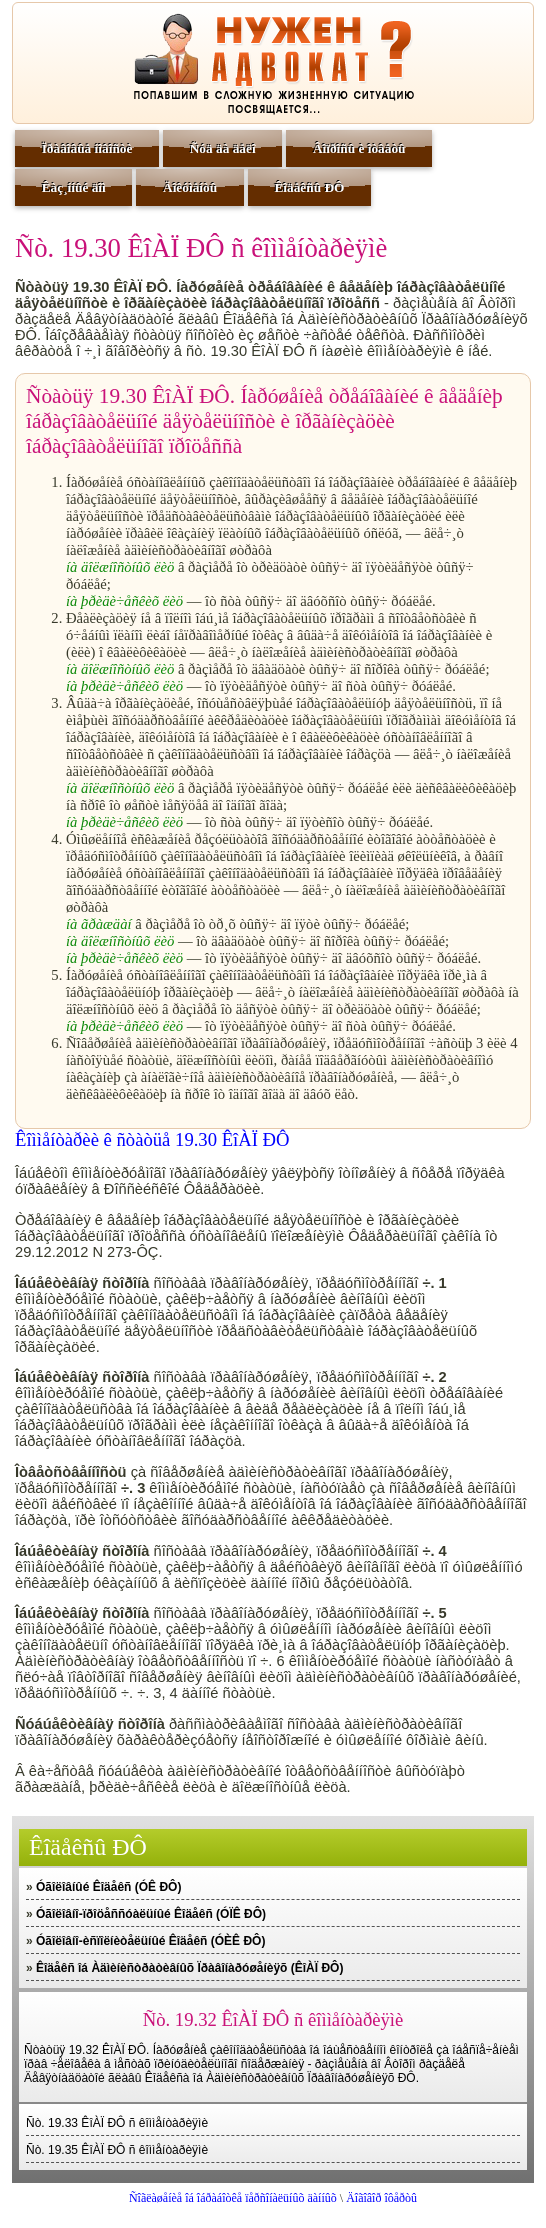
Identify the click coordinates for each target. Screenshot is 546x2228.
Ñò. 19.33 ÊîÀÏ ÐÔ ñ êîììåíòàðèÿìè (117, 2123)
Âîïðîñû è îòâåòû (359, 148)
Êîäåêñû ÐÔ (309, 187)
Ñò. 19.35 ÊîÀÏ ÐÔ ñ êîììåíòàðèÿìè (117, 2150)
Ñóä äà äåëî (223, 148)
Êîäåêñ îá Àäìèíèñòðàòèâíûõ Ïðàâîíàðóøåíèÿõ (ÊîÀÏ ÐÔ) (189, 1968)
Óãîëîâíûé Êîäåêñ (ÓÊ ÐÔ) (108, 1887)
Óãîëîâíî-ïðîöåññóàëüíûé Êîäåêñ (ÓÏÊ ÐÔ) (151, 1914)
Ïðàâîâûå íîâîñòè (87, 148)
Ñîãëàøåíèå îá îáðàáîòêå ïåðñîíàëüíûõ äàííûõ (233, 2198)
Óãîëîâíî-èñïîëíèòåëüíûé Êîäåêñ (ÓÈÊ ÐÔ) (150, 1941)
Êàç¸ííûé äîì (74, 187)
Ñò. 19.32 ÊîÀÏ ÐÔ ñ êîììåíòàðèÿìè (273, 2019)
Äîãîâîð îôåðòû (381, 2198)
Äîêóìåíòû (190, 187)
